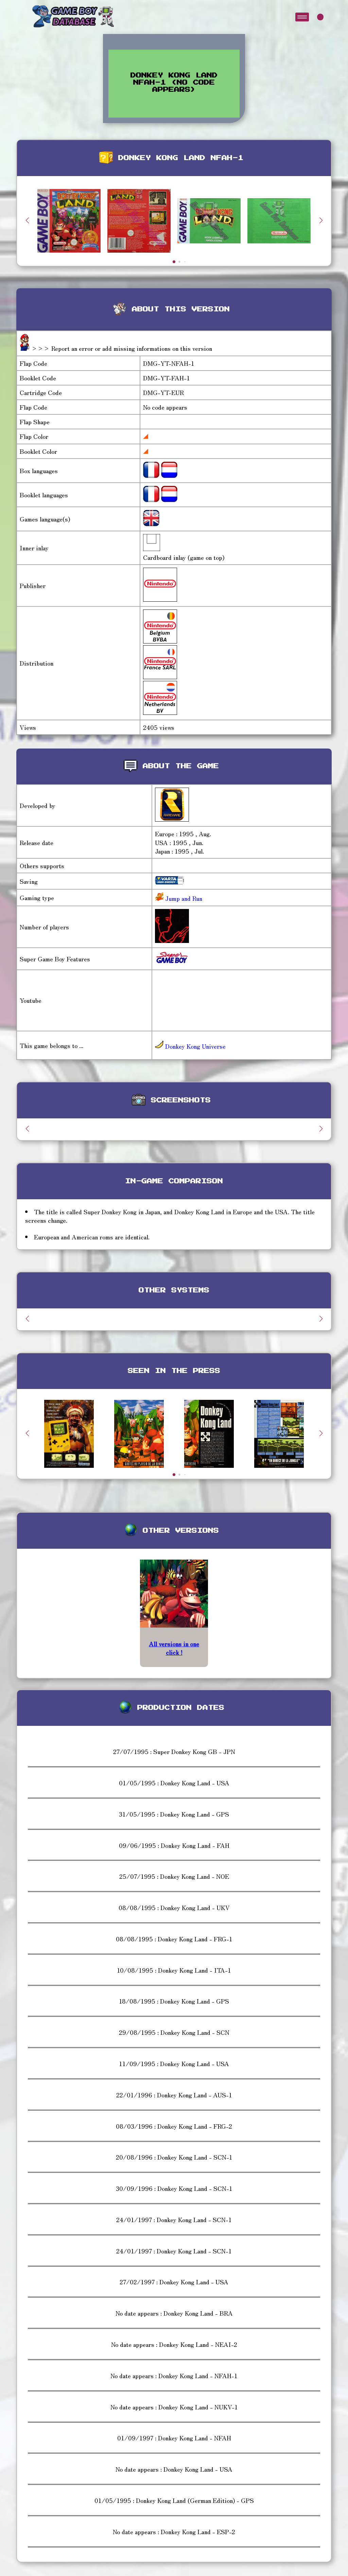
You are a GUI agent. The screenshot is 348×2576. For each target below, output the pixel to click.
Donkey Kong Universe (190, 1046)
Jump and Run (182, 898)
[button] (321, 220)
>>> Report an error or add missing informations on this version (121, 348)
